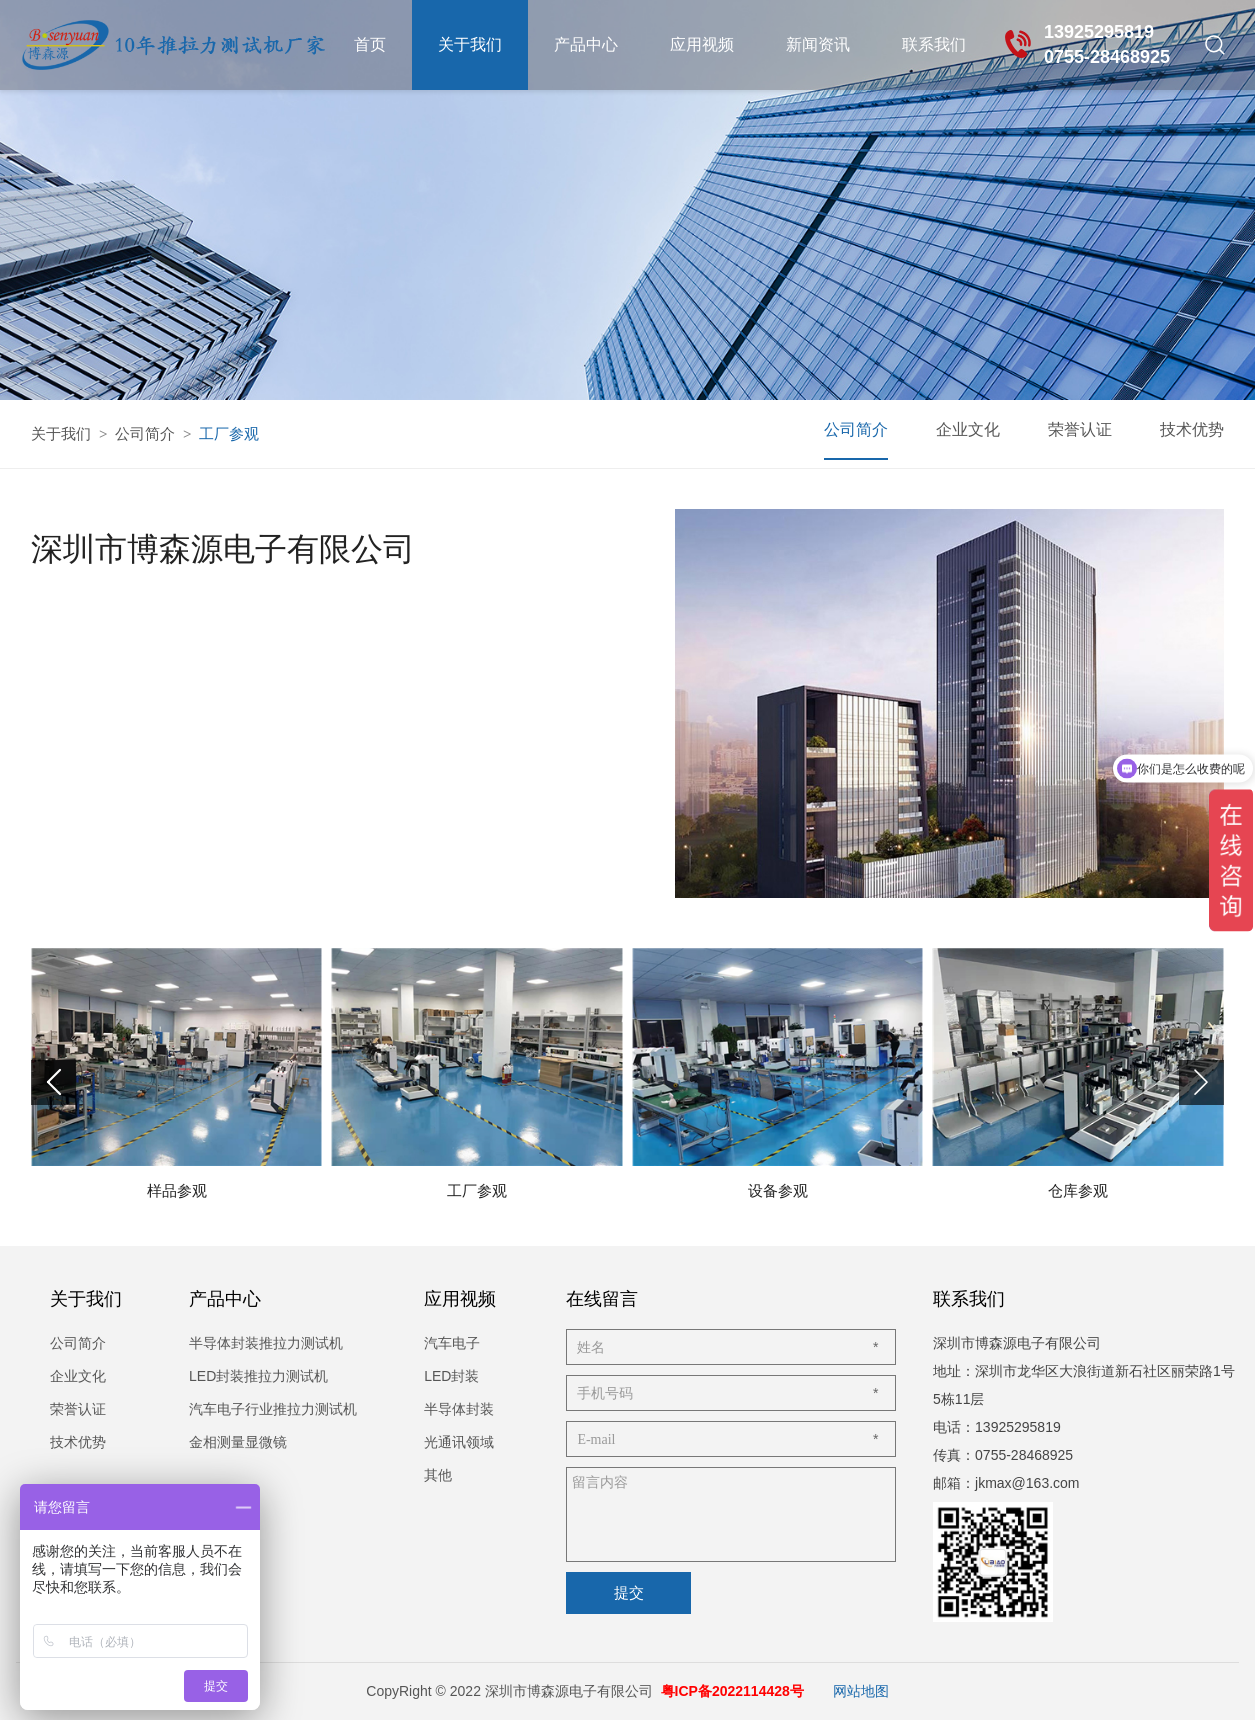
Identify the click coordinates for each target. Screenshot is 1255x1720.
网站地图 (861, 1691)
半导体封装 (459, 1409)
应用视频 (702, 44)
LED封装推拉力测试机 (258, 1376)
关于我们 (470, 44)
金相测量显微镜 (238, 1442)
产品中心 (586, 44)
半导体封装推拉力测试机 (266, 1343)
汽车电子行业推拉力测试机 (273, 1409)
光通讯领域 (459, 1442)
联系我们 (934, 44)
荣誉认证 (1080, 429)
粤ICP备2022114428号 (732, 1691)
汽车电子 (452, 1343)
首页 (370, 44)
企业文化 (968, 429)
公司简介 (145, 433)
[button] (1201, 1082)
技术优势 (1192, 429)
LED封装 (451, 1376)
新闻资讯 (818, 44)
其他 (438, 1475)
